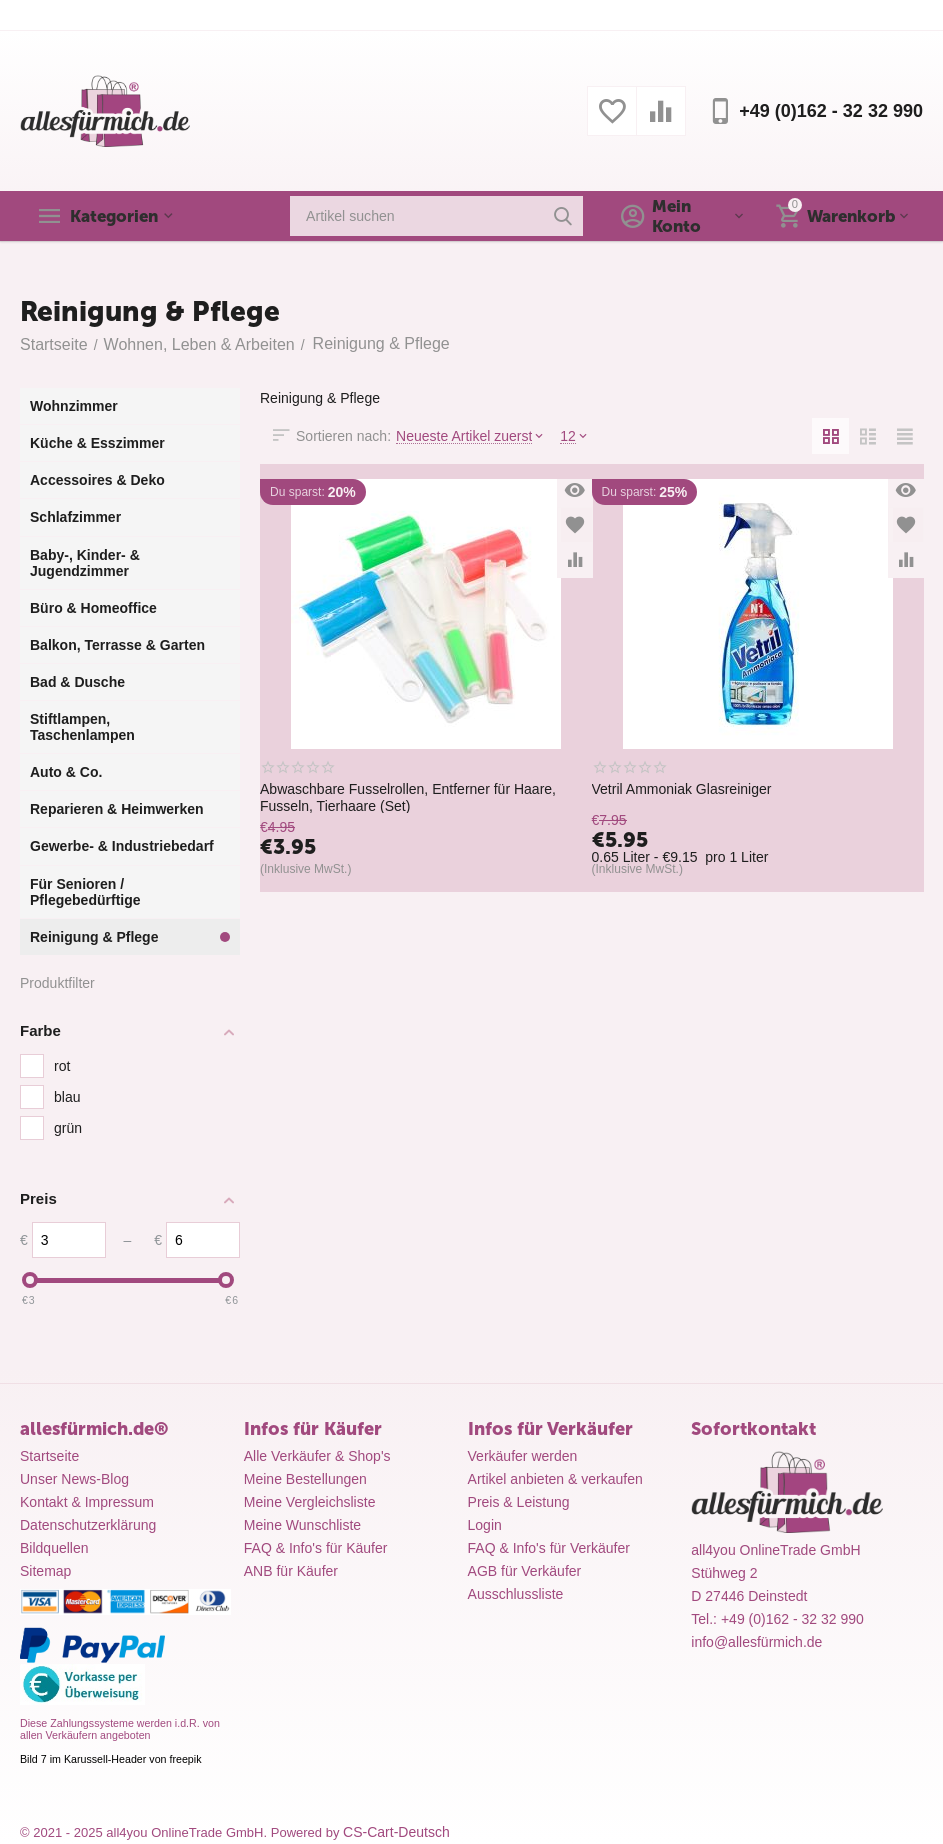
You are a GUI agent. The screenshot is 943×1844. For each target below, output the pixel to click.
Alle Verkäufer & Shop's (317, 1456)
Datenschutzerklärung (88, 1525)
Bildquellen (54, 1548)
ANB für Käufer (291, 1571)
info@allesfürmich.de (756, 1642)
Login (485, 1525)
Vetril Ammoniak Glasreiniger (682, 789)
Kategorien (118, 216)
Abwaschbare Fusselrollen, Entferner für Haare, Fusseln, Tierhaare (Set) (408, 797)
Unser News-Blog (74, 1479)
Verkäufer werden (523, 1456)
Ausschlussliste (516, 1594)
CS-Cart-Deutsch (396, 1832)
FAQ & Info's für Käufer (316, 1548)
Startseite (49, 1456)
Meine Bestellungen (305, 1479)
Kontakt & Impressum (87, 1502)
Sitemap (45, 1571)
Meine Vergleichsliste (310, 1502)
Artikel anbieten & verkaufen (555, 1479)
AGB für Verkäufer (525, 1571)
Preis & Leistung (519, 1502)
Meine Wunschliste (302, 1525)
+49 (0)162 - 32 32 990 (831, 111)
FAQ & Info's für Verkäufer (549, 1548)
